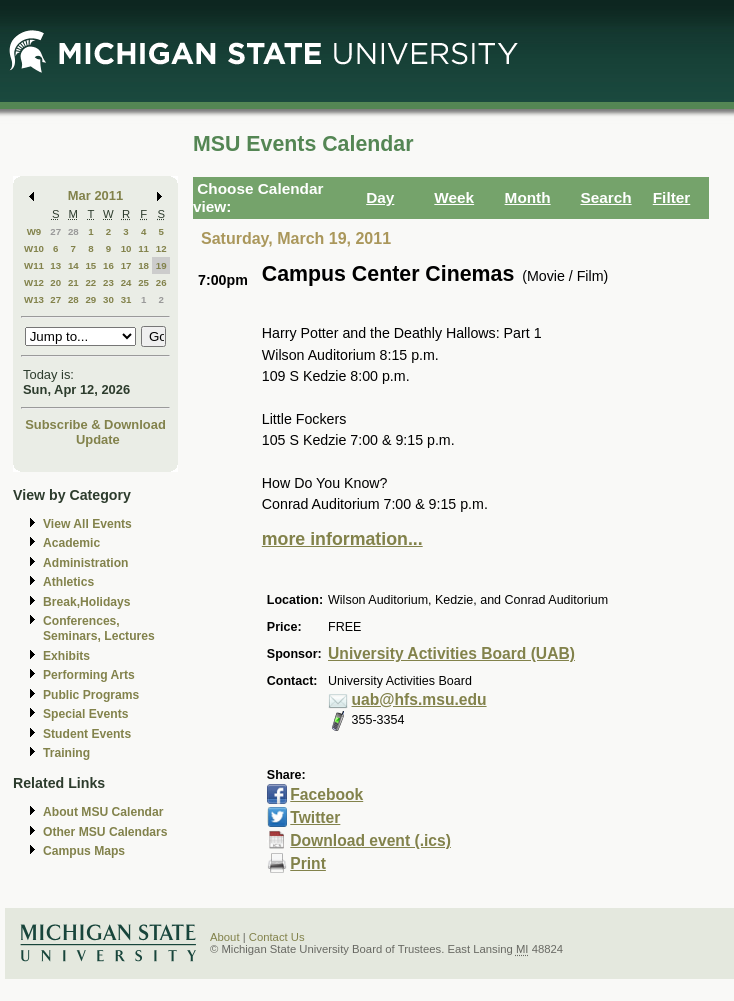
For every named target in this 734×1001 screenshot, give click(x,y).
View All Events (87, 524)
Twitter (315, 817)
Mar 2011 (95, 195)
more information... (342, 539)
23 (108, 282)
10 (126, 248)
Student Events (87, 734)
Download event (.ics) (370, 840)
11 (143, 248)
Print (308, 863)
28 (73, 231)
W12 (34, 282)
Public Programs (91, 695)
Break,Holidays (87, 602)
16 (108, 265)
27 (55, 231)
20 (55, 282)
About (225, 937)
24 (126, 282)
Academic (71, 543)
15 (90, 265)
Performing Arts (89, 675)
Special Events (85, 714)
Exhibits (66, 656)
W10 (34, 248)
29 (90, 299)
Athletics (68, 582)
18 (143, 265)
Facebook (326, 794)
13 (55, 265)
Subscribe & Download (95, 424)
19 (161, 265)
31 (126, 299)
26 (161, 282)
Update (98, 439)
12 (161, 248)
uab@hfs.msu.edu (419, 699)
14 (73, 265)
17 (126, 265)
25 (143, 282)
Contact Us (277, 937)
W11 (34, 265)
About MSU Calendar (103, 812)
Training (66, 753)
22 (90, 282)
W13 (34, 299)
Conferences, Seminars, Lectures (99, 628)
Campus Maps (84, 851)
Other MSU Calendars (105, 832)
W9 (34, 231)
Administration (85, 563)
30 (108, 299)
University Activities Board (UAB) (451, 653)
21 (73, 282)
